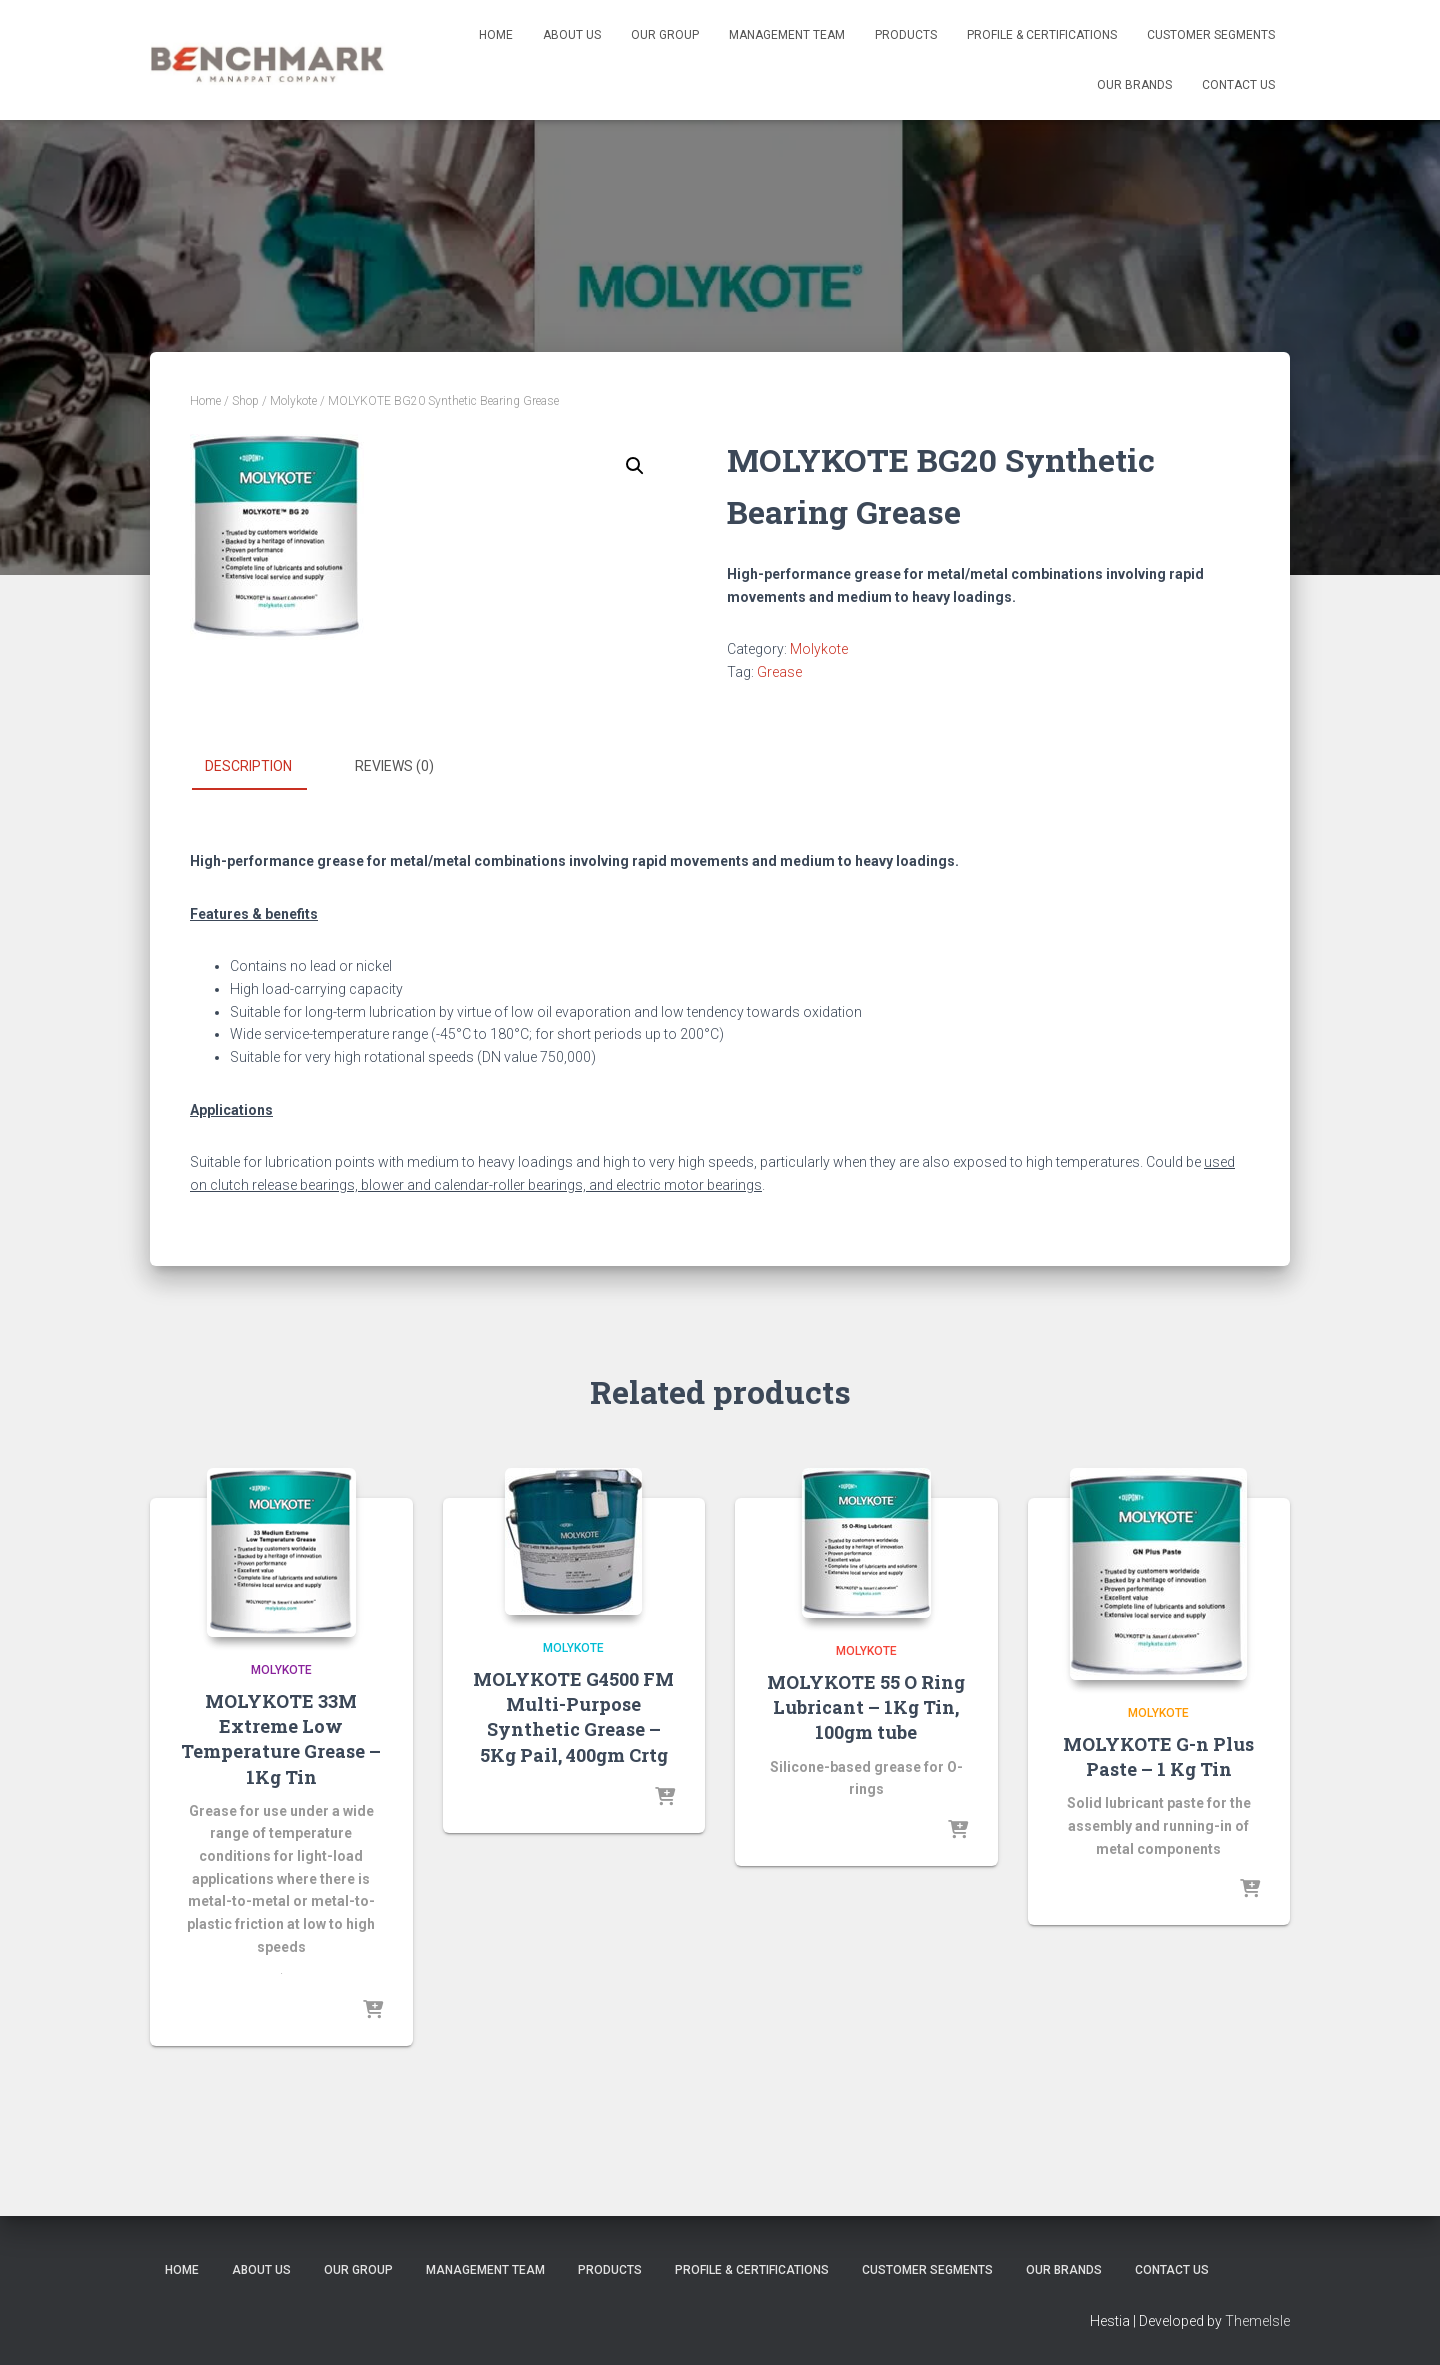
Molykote (293, 401)
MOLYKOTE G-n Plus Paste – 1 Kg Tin (1158, 1755)
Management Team (787, 35)
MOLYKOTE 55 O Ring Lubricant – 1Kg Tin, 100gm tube (866, 1706)
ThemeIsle (1257, 2321)
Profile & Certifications (1042, 35)
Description (248, 766)
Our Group (665, 35)
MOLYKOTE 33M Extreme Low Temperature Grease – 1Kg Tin (281, 1738)
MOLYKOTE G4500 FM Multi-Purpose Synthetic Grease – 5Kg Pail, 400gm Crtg (573, 1716)
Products (906, 35)
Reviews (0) (394, 766)
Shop (245, 401)
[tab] (263, 767)
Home (496, 35)
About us (572, 35)
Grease (779, 672)
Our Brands (1134, 85)
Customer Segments (1211, 35)
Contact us (1238, 85)
